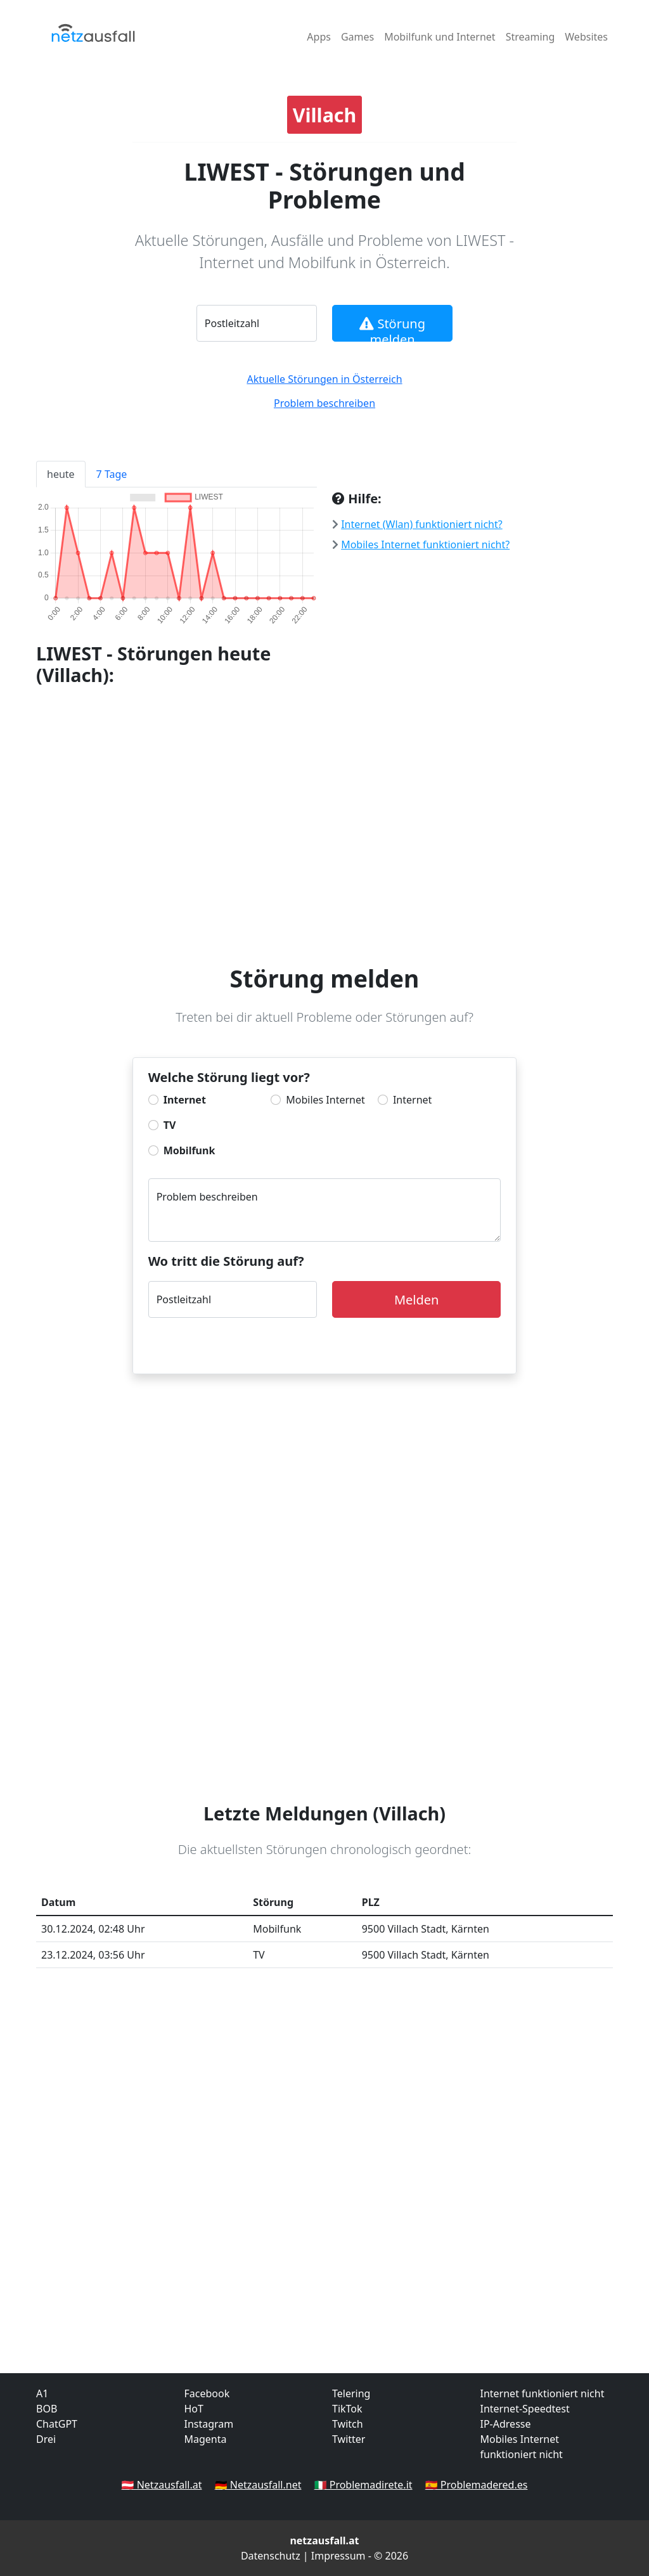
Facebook (207, 2393)
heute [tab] (61, 474)
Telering (351, 2393)
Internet (185, 1100)
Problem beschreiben (324, 403)
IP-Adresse (505, 2424)
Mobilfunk (189, 1150)
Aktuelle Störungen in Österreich (324, 379)
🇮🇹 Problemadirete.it (363, 2485)
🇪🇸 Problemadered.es (476, 2485)
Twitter (348, 2439)
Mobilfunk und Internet (439, 37)
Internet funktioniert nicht (542, 2393)
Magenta (205, 2439)
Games (357, 37)
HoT (193, 2409)
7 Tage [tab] (111, 474)
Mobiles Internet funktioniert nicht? (425, 544)
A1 (42, 2393)
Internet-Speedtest (525, 2409)
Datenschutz (270, 2556)
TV (170, 1125)
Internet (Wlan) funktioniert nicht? (422, 524)
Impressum (338, 2556)
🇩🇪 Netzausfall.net (258, 2485)
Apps (319, 37)
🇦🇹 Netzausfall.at (162, 2485)
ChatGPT (56, 2424)
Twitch (347, 2424)
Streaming (530, 37)
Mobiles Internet (325, 1100)
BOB (46, 2409)
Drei (46, 2439)
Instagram (209, 2424)
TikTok (347, 2409)
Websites (586, 37)
